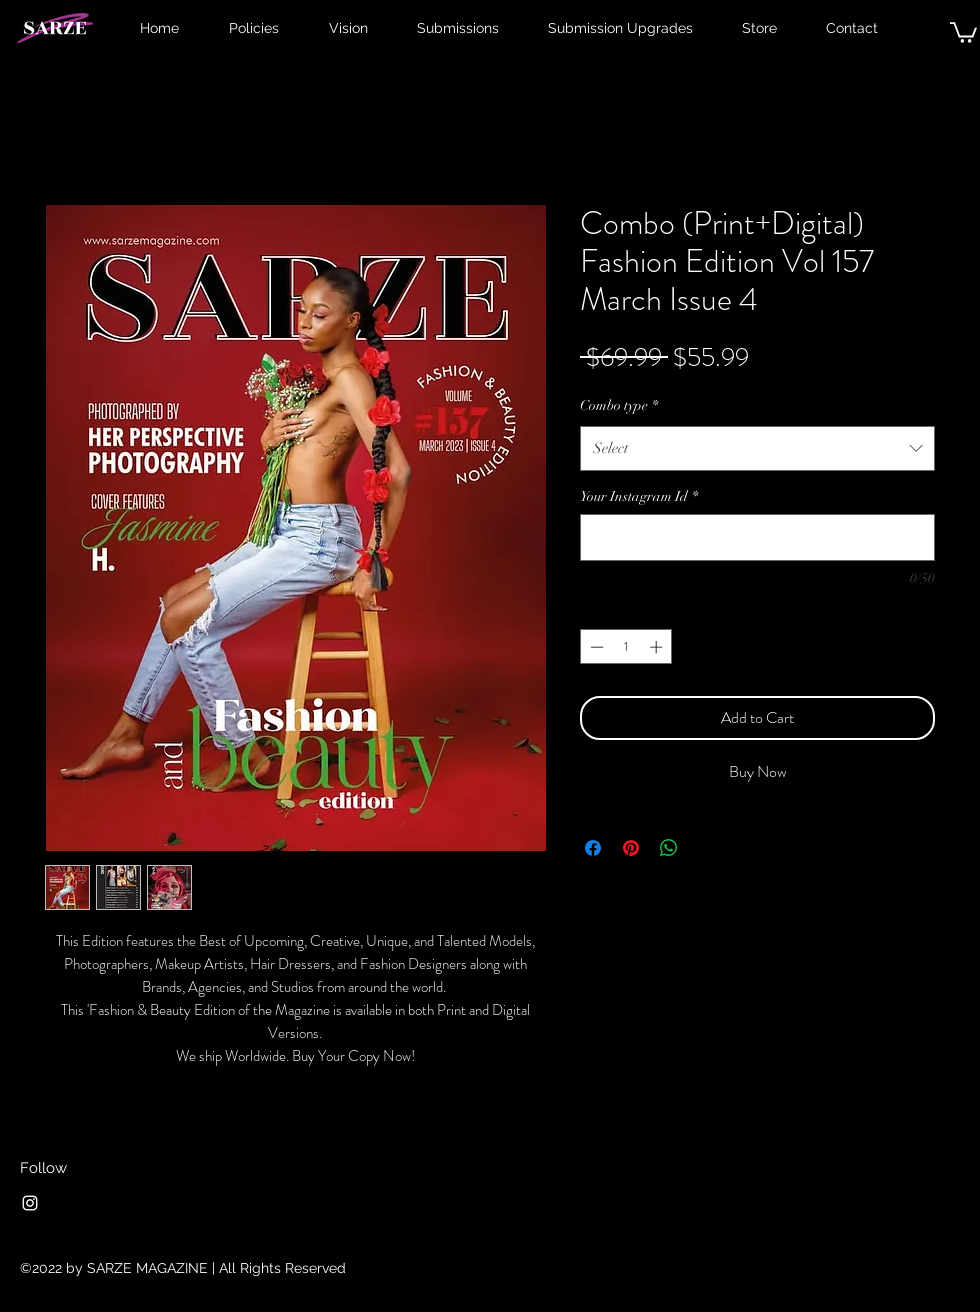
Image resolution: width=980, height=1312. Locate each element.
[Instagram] (30, 1203)
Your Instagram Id (639, 496)
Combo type (619, 405)
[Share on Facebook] (593, 848)
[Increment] (658, 647)
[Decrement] (595, 647)
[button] (963, 31)
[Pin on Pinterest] (631, 848)
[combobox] (757, 448)
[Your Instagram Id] (757, 537)
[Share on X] (707, 848)
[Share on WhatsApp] (669, 848)
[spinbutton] (626, 647)
